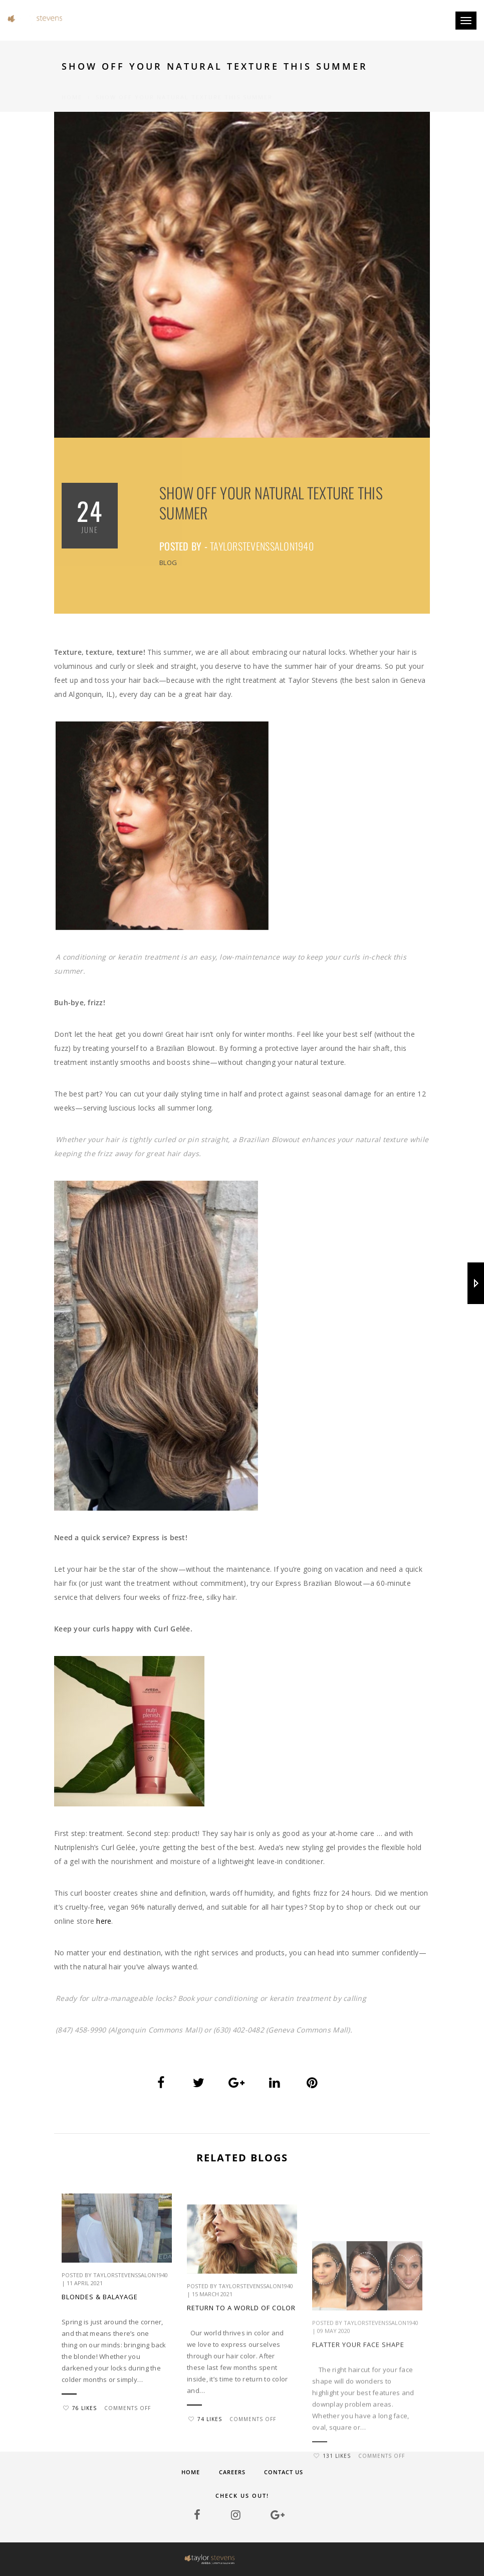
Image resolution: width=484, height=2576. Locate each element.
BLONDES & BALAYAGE (100, 2340)
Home (72, 85)
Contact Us (283, 2472)
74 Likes (205, 2538)
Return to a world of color (241, 2427)
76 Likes (80, 2451)
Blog (168, 562)
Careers (232, 2472)
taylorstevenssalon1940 (262, 546)
